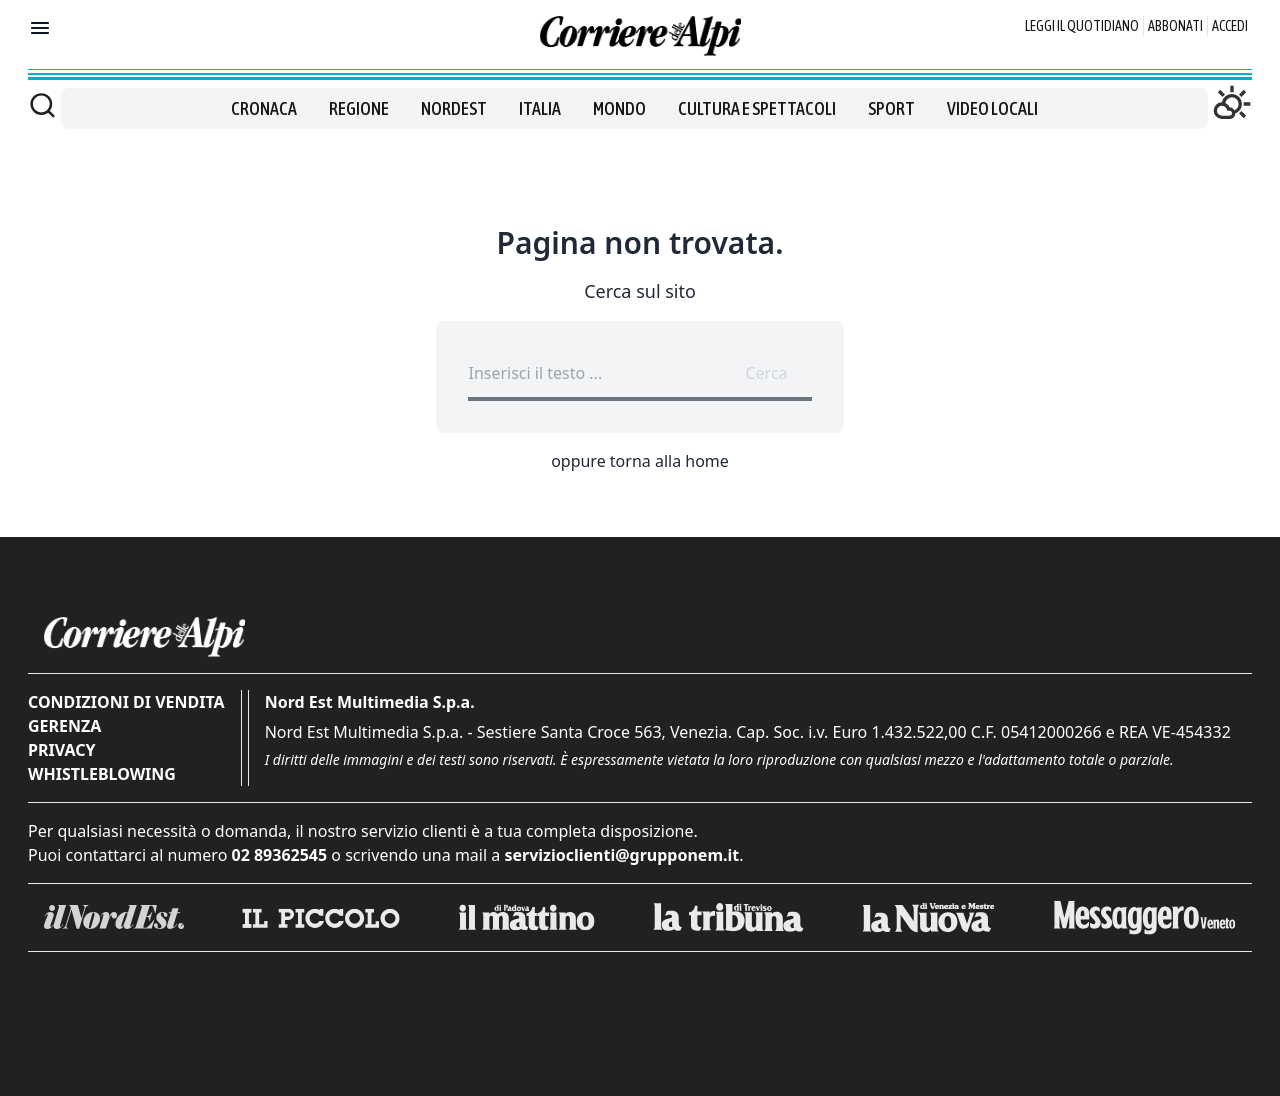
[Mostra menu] (40, 28)
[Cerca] (42, 105)
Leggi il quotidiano (1082, 26)
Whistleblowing (102, 774)
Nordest (454, 108)
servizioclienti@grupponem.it (621, 855)
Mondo (619, 108)
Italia (540, 108)
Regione (359, 108)
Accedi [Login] (1230, 26)
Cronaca (264, 108)
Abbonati (1175, 26)
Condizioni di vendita (126, 702)
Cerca (766, 373)
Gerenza (64, 726)
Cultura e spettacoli (757, 108)
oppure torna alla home (640, 461)
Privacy (61, 750)
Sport (891, 108)
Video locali (992, 108)
